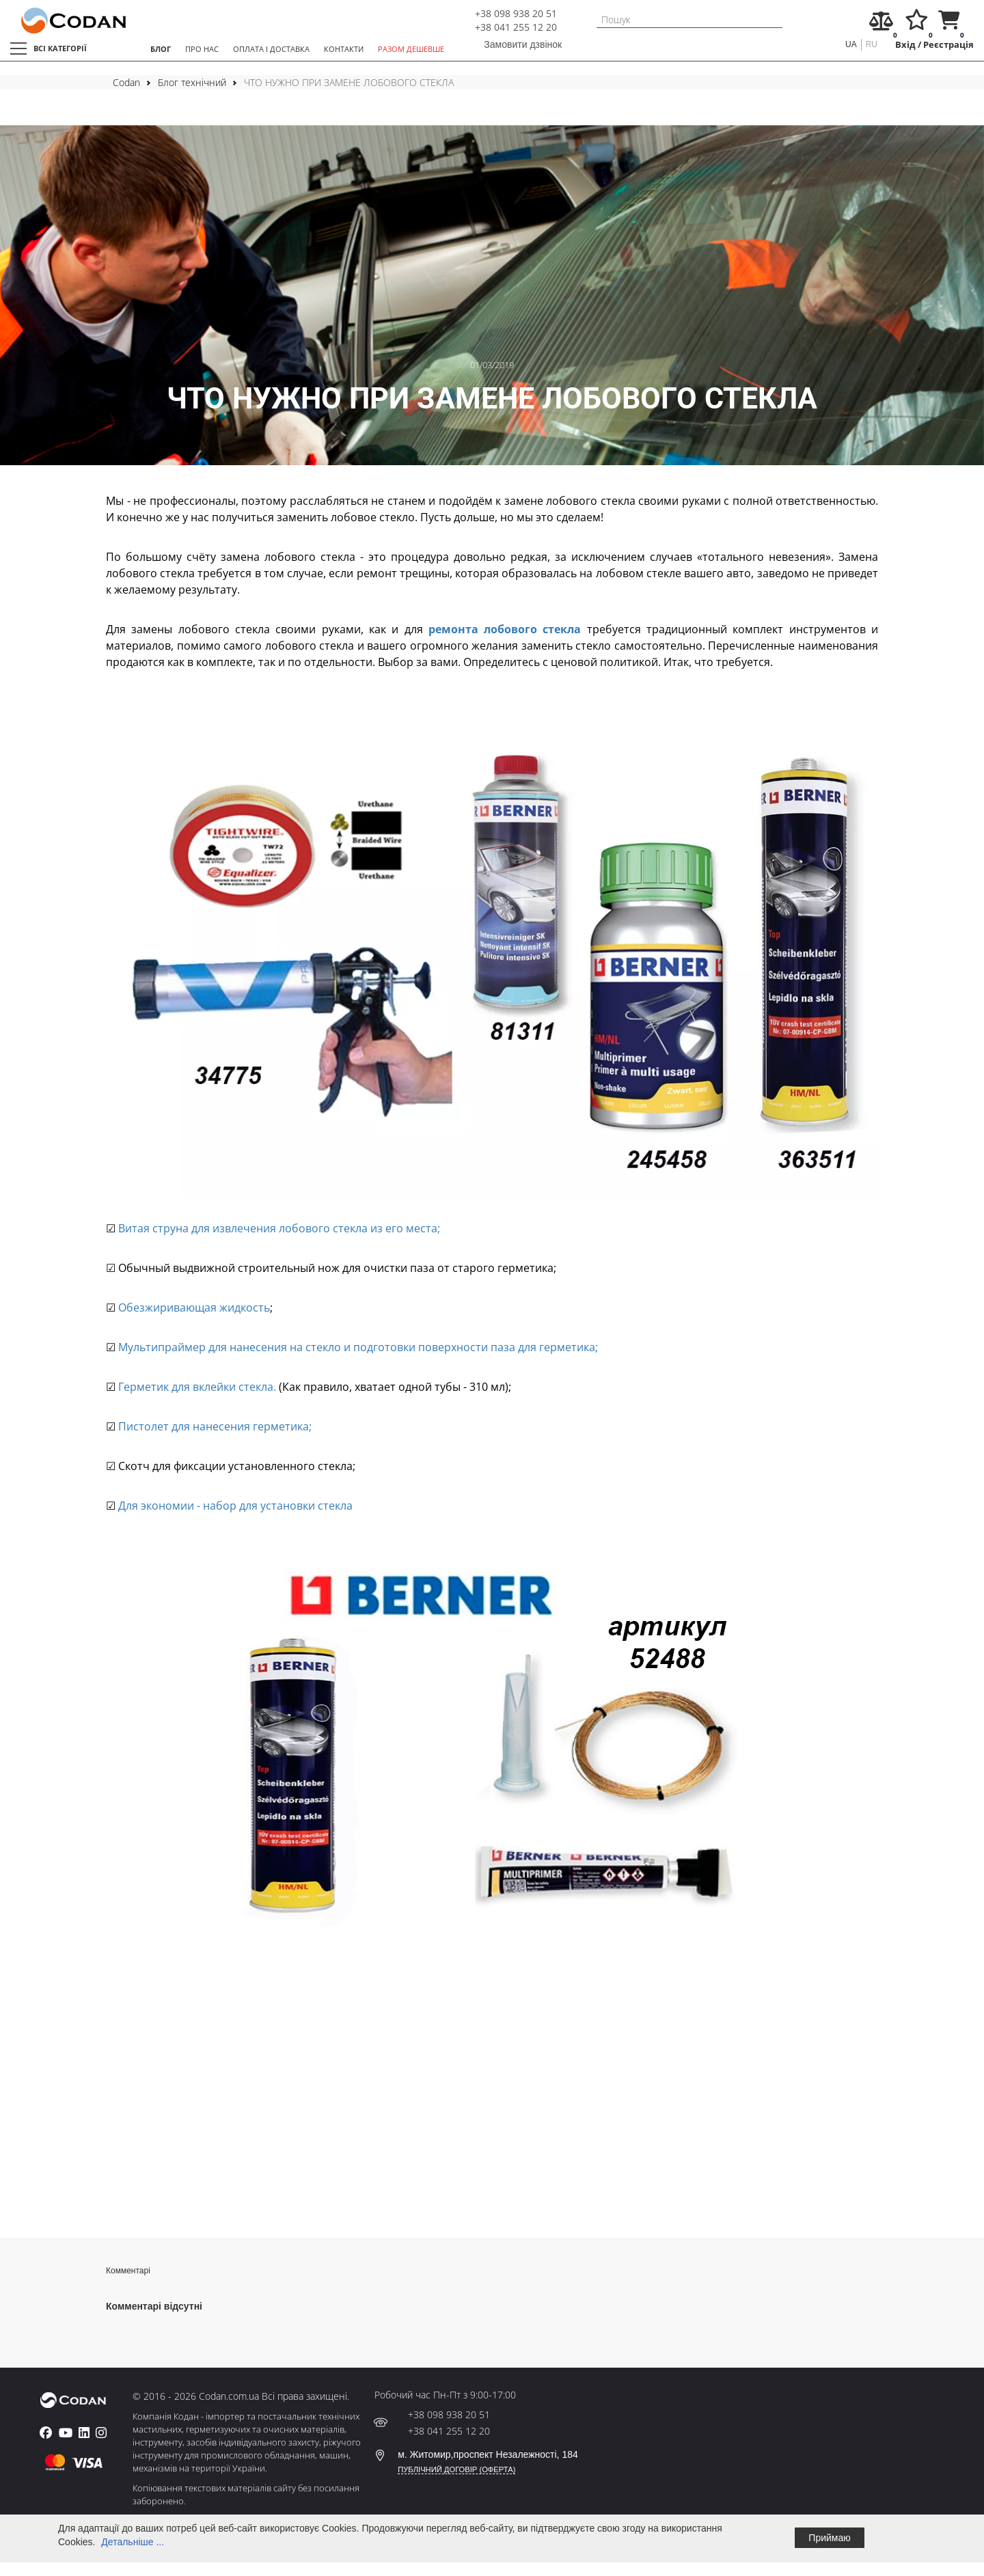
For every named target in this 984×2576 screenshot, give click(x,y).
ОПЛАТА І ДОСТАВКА (271, 49)
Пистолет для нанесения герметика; (213, 1426)
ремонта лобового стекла (505, 629)
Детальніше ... (132, 2541)
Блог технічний (192, 82)
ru (871, 44)
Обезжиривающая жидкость (192, 1307)
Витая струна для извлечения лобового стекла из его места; (277, 1228)
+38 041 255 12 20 (516, 26)
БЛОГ (160, 49)
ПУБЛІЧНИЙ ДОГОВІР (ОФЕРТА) (456, 2469)
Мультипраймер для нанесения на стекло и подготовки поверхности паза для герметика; (356, 1347)
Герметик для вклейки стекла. (195, 1386)
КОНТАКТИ (344, 49)
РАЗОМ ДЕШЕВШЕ (411, 49)
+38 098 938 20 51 (516, 13)
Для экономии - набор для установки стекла (234, 1505)
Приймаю (829, 2537)
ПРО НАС (202, 49)
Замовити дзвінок (523, 44)
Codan (126, 82)
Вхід (905, 45)
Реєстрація (948, 45)
